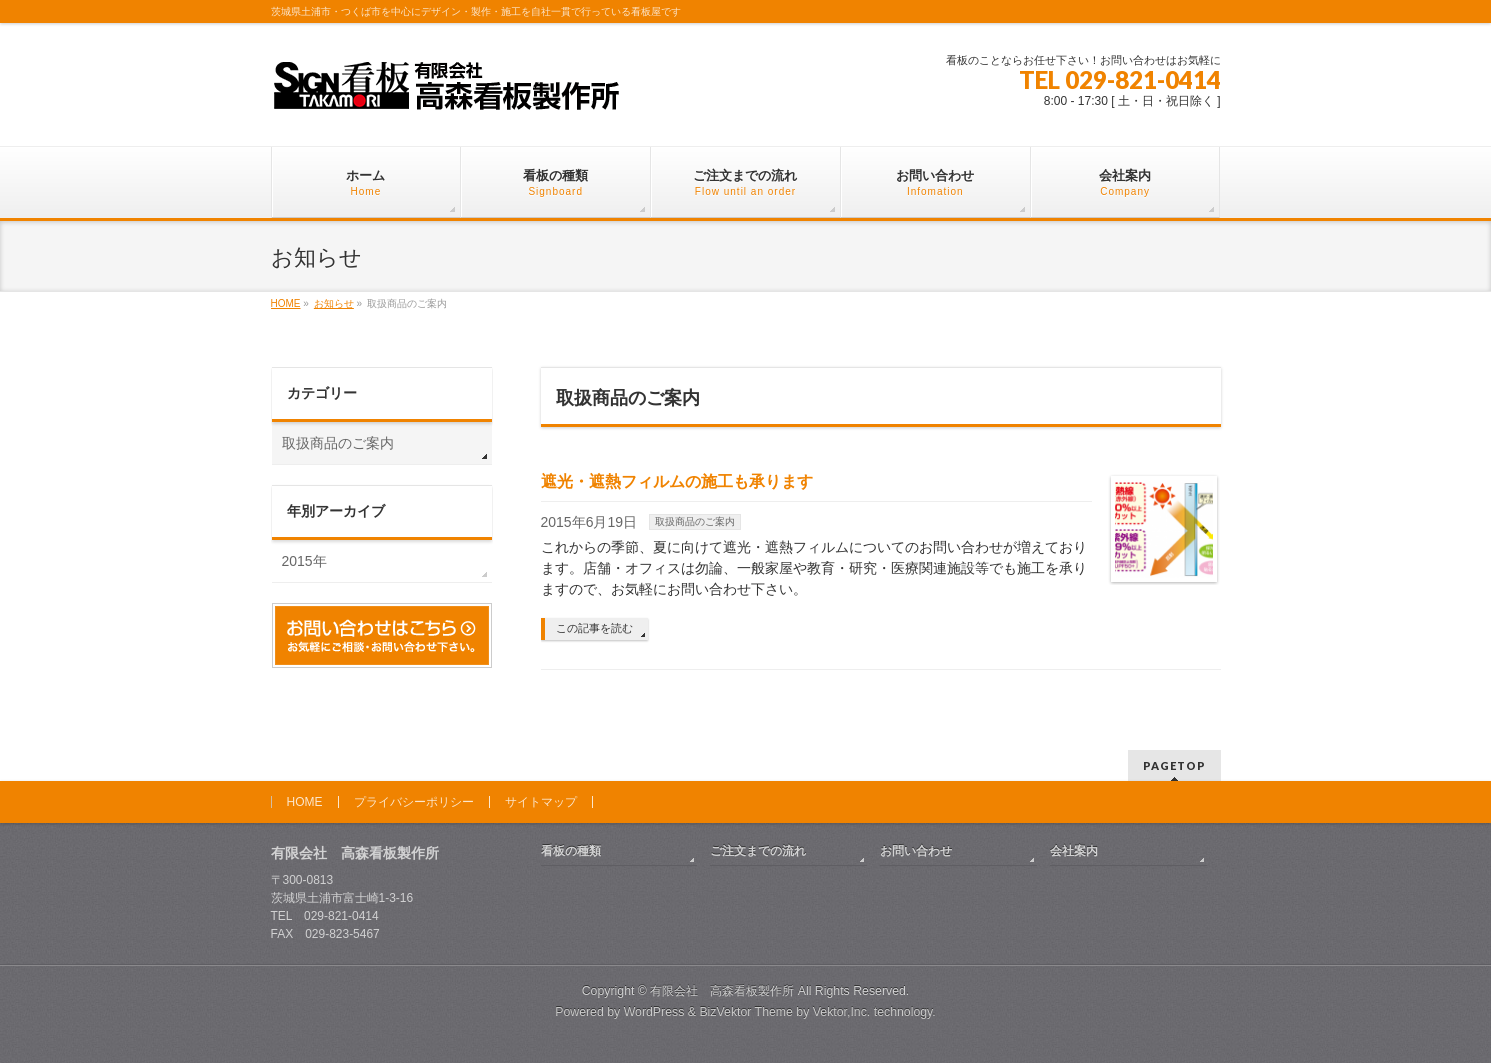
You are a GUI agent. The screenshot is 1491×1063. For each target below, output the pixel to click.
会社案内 (1074, 851)
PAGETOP (1174, 765)
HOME (305, 802)
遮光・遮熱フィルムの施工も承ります (677, 481)
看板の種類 (571, 851)
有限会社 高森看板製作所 (722, 991)
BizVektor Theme (746, 1012)
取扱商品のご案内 (695, 521)
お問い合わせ (916, 851)
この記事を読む (594, 628)
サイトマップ (541, 802)
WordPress (654, 1012)
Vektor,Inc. (842, 1012)
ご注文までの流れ (758, 851)
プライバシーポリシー (414, 802)
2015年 (304, 561)
